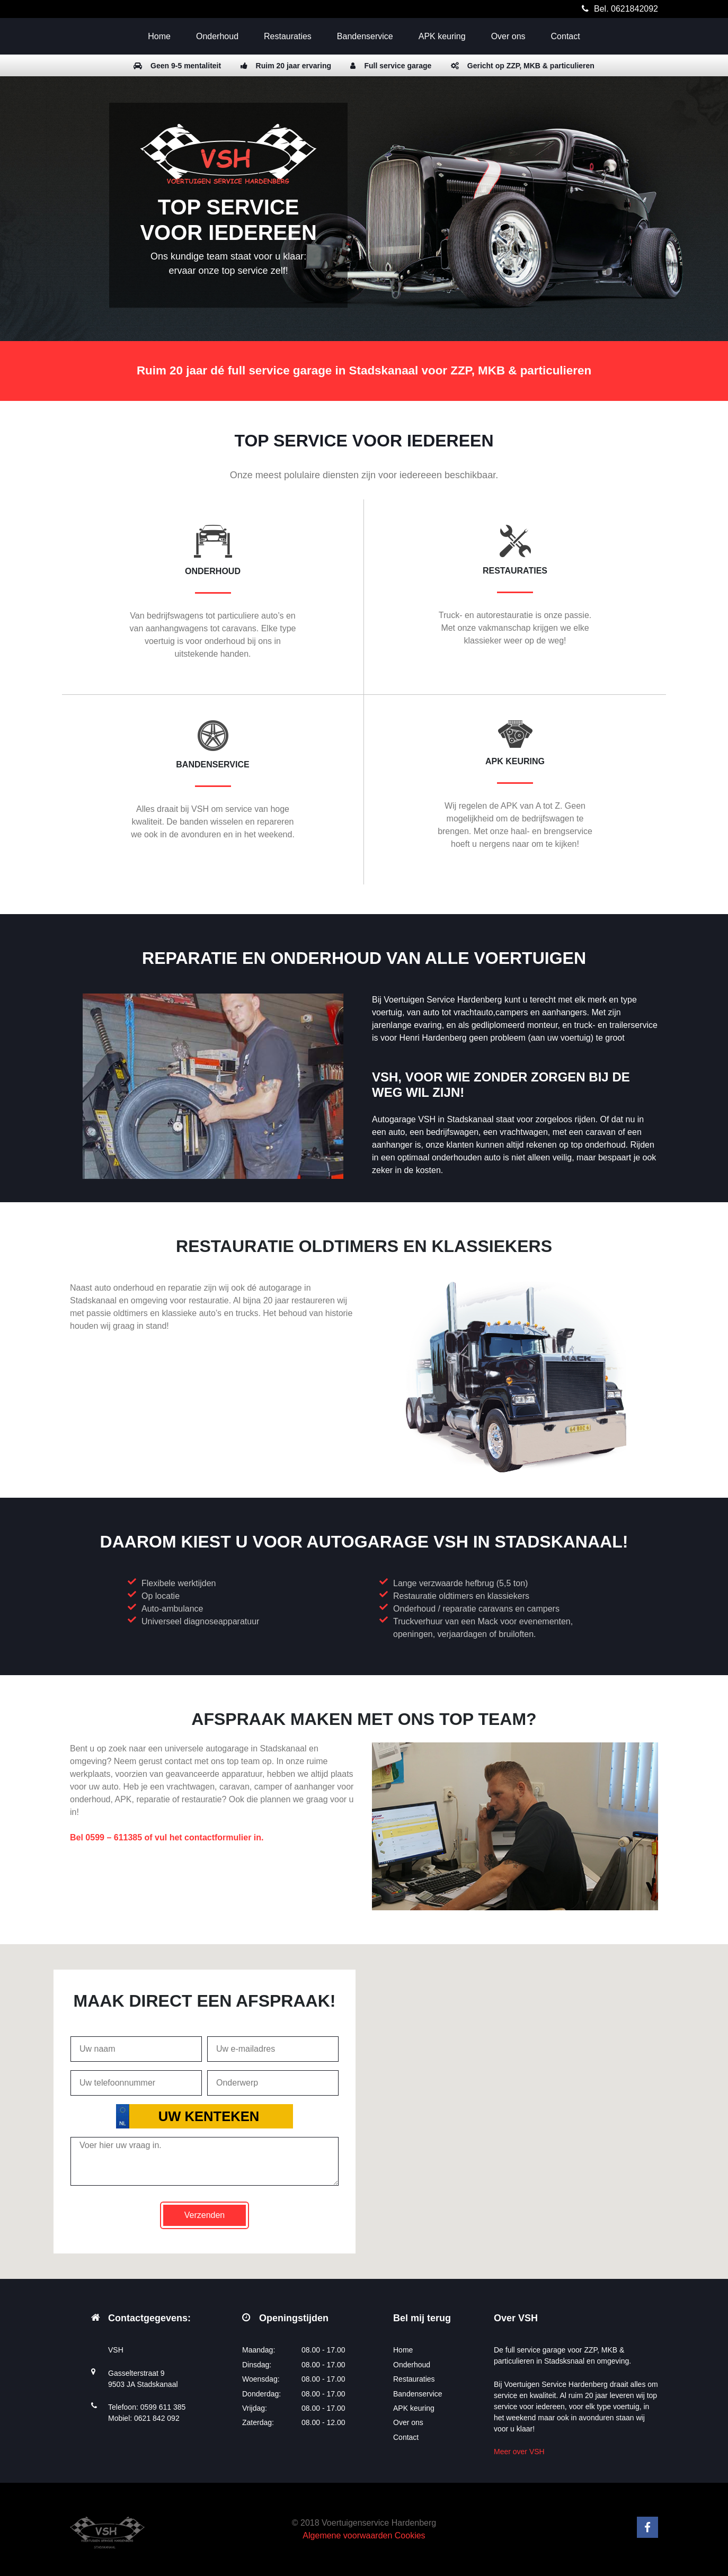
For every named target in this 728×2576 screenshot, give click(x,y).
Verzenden (204, 2215)
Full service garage (390, 65)
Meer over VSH (519, 2451)
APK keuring (442, 36)
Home (159, 36)
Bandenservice (365, 36)
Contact (565, 36)
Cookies (410, 2535)
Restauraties (288, 36)
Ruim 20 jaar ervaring (286, 65)
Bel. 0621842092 (626, 8)
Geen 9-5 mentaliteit (177, 65)
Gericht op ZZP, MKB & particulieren (522, 65)
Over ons (508, 36)
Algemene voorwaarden (347, 2535)
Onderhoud (217, 36)
